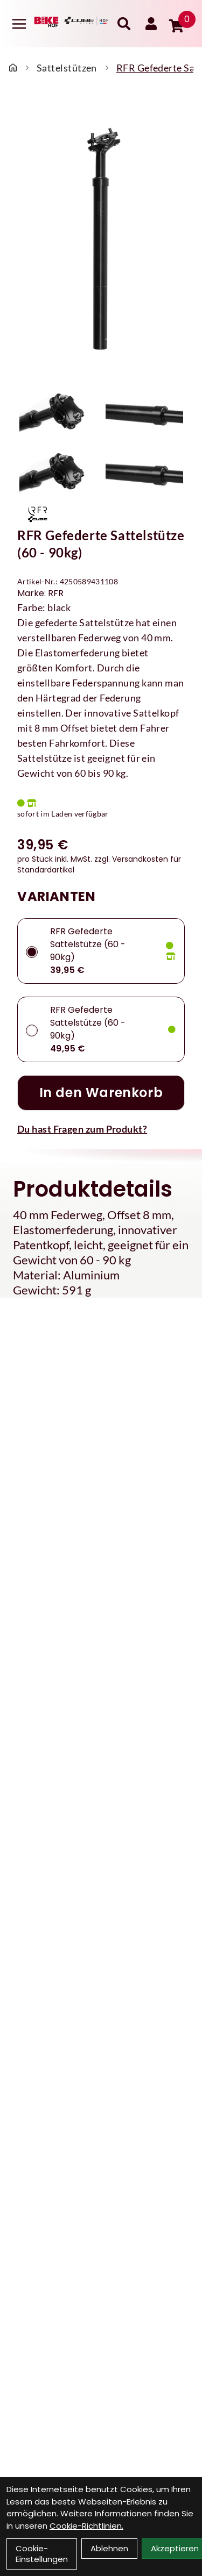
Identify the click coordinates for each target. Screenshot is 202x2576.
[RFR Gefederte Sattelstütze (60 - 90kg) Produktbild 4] (144, 472)
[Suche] (124, 24)
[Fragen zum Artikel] (101, 1128)
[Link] (19, 24)
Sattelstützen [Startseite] (67, 68)
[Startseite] (13, 67)
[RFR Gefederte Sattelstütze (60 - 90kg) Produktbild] (101, 239)
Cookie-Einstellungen (42, 2554)
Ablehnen (109, 2548)
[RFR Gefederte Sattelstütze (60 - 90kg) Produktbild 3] (58, 472)
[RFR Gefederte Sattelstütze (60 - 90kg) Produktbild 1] (58, 412)
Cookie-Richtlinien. (86, 2525)
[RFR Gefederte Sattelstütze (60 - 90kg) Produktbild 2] (144, 412)
